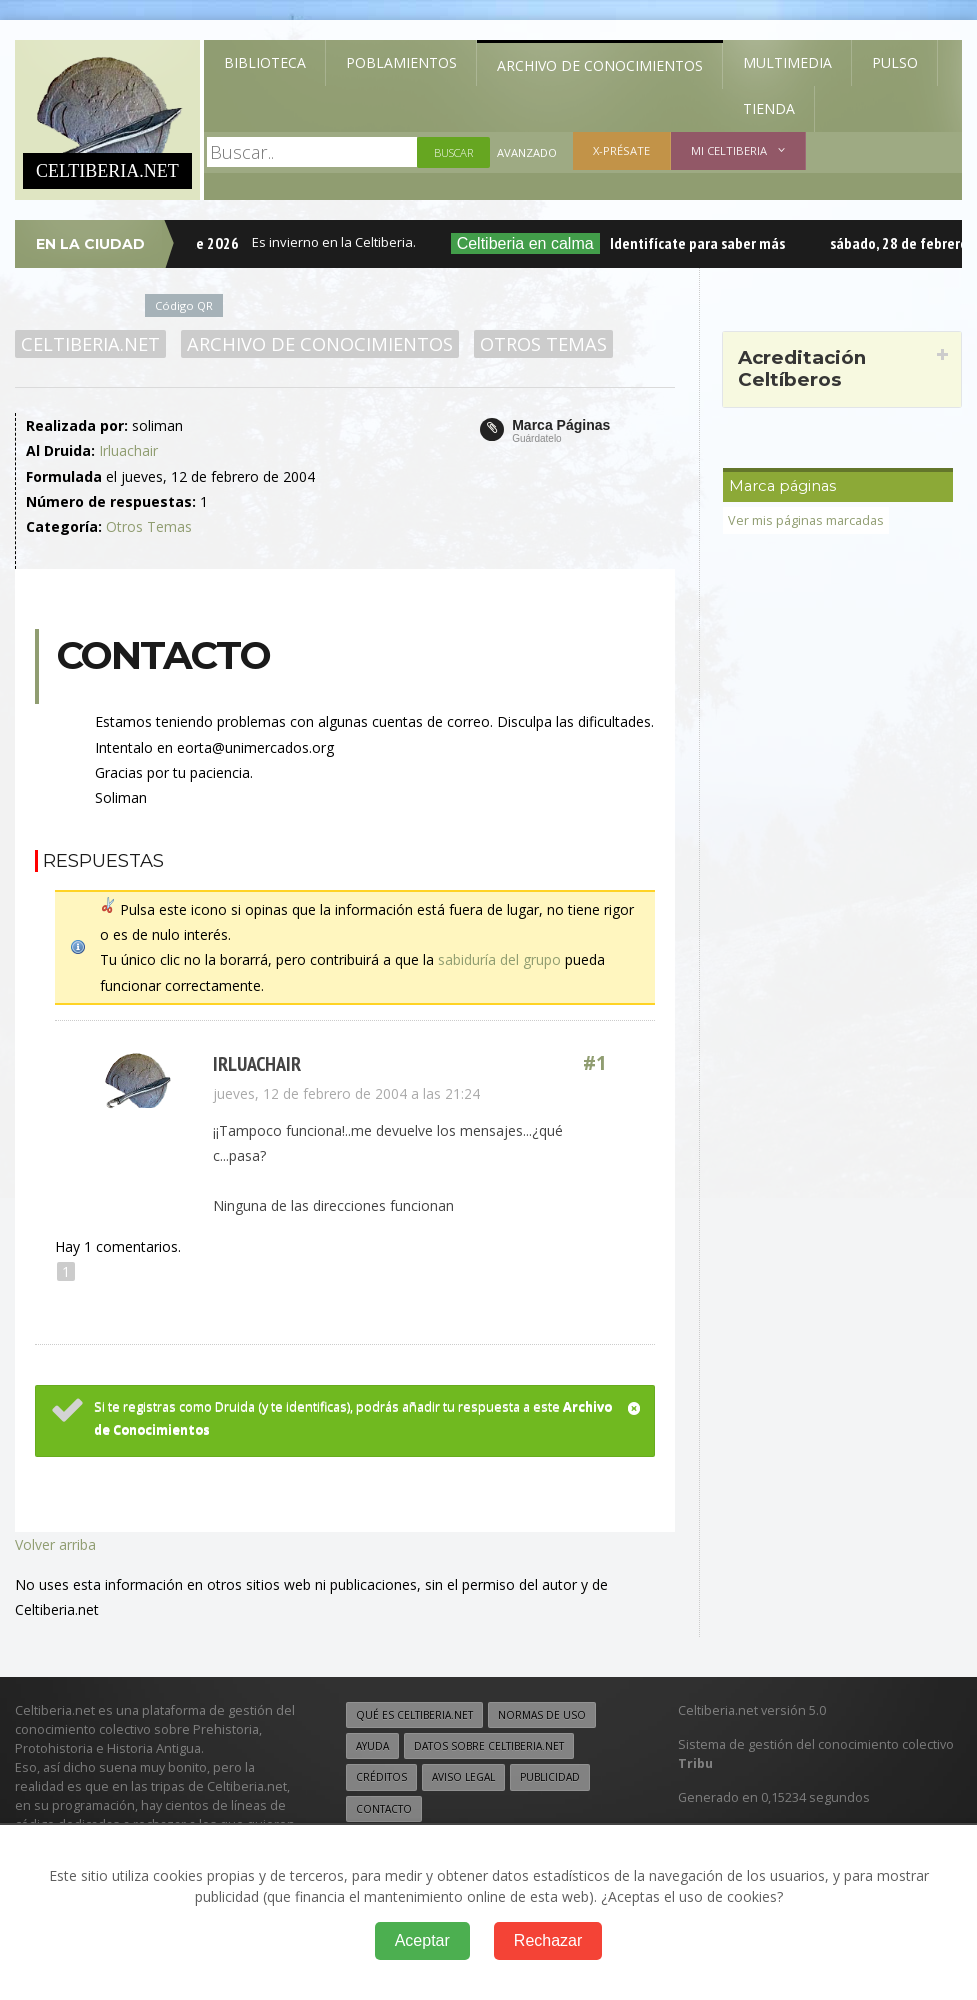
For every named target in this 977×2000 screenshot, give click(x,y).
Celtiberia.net (90, 344)
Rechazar (548, 1940)
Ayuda (372, 1746)
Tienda (769, 108)
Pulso (895, 62)
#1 (595, 1063)
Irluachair (128, 450)
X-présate (621, 150)
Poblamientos (401, 62)
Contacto (384, 1809)
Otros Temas (543, 344)
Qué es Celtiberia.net (414, 1715)
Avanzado (527, 152)
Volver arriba (55, 1544)
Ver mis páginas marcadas (806, 520)
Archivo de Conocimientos (600, 65)
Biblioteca (265, 62)
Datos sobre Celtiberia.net (489, 1746)
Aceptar (422, 1940)
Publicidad (550, 1777)
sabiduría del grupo (499, 959)
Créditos (381, 1777)
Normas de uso (542, 1715)
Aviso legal (463, 1777)
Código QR (184, 305)
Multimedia (787, 62)
